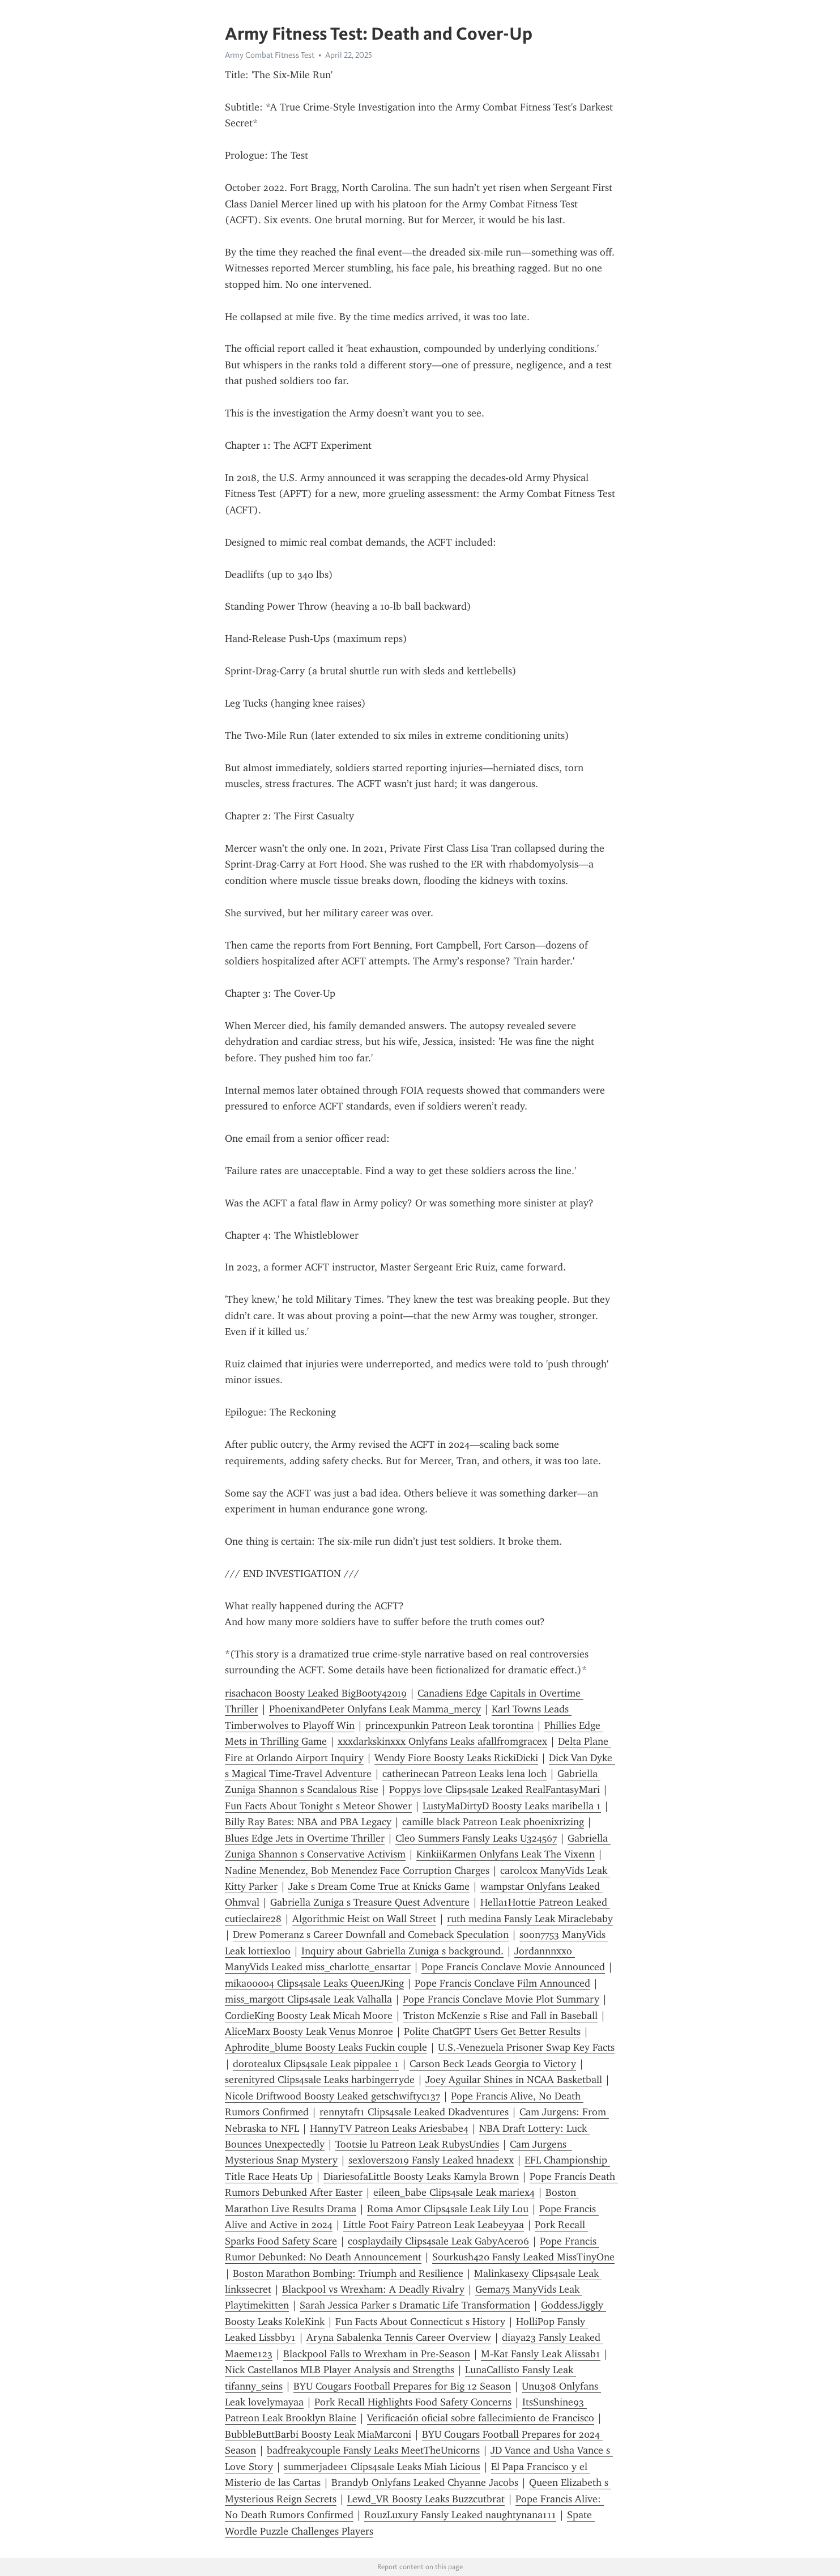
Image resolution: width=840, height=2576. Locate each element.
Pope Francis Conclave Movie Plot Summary (501, 1999)
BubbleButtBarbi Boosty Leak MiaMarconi (318, 2434)
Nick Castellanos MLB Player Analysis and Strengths (339, 2370)
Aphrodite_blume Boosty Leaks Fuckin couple (326, 2047)
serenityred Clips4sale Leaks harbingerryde (320, 2079)
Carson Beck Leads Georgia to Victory (493, 2064)
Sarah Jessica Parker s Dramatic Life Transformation (415, 2305)
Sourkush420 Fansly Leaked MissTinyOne (523, 2257)
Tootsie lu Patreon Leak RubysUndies (417, 2144)
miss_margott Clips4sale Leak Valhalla (308, 1999)
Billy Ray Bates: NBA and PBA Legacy (308, 1822)
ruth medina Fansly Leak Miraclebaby (530, 1918)
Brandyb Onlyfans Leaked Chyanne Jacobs (424, 2482)
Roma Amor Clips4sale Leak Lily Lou (447, 2209)
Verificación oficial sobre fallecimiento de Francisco (480, 2418)
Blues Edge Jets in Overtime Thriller (305, 1838)
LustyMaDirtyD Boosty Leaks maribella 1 (512, 1806)
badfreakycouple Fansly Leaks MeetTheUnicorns (373, 2450)
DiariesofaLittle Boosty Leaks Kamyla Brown (421, 2176)
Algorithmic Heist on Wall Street (364, 1918)
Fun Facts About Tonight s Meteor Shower (318, 1806)
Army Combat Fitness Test (269, 55)
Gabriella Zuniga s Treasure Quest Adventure (370, 1902)
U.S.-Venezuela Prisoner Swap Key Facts (526, 2047)
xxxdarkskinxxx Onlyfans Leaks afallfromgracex (442, 1741)
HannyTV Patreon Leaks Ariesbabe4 (389, 2128)
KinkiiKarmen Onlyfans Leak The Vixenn (505, 1854)
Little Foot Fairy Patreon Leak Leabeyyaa (433, 2224)
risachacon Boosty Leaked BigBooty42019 (316, 1693)
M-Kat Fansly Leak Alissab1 (540, 2354)
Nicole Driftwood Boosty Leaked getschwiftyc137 (332, 2096)
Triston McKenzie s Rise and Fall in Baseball (500, 2015)
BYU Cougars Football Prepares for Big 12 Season (402, 2386)
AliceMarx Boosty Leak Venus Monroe (309, 2031)
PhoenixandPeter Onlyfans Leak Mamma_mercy (375, 1709)
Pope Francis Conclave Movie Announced (513, 1967)
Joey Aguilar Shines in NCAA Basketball (513, 2079)
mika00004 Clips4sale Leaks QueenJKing (314, 1983)
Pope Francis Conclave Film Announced (502, 1983)
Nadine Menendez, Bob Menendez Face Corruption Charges (357, 1870)
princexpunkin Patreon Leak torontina (449, 1725)
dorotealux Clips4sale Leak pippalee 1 (316, 2064)
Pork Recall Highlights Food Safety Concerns (412, 2402)
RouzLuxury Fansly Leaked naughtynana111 (460, 2515)
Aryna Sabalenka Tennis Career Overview (398, 2337)
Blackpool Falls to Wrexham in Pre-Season (376, 2354)
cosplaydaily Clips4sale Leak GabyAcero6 (438, 2241)
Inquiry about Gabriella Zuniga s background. (402, 1951)
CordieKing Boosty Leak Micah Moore (309, 2015)
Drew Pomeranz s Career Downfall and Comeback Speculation (371, 1934)
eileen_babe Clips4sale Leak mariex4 (454, 2192)
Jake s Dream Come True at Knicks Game (379, 1886)
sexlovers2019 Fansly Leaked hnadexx (431, 2160)
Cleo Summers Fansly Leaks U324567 (476, 1838)
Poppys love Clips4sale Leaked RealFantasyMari (494, 1789)
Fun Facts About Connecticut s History (420, 2321)
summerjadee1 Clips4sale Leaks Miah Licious (382, 2466)
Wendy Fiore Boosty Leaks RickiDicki (456, 1758)
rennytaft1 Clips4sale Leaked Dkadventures (414, 2112)
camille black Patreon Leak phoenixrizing (493, 1822)
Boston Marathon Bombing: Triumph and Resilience (348, 2273)
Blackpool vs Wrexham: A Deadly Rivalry (373, 2289)
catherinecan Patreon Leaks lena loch (464, 1773)
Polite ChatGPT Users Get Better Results (492, 2031)
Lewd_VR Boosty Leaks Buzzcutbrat (426, 2499)
